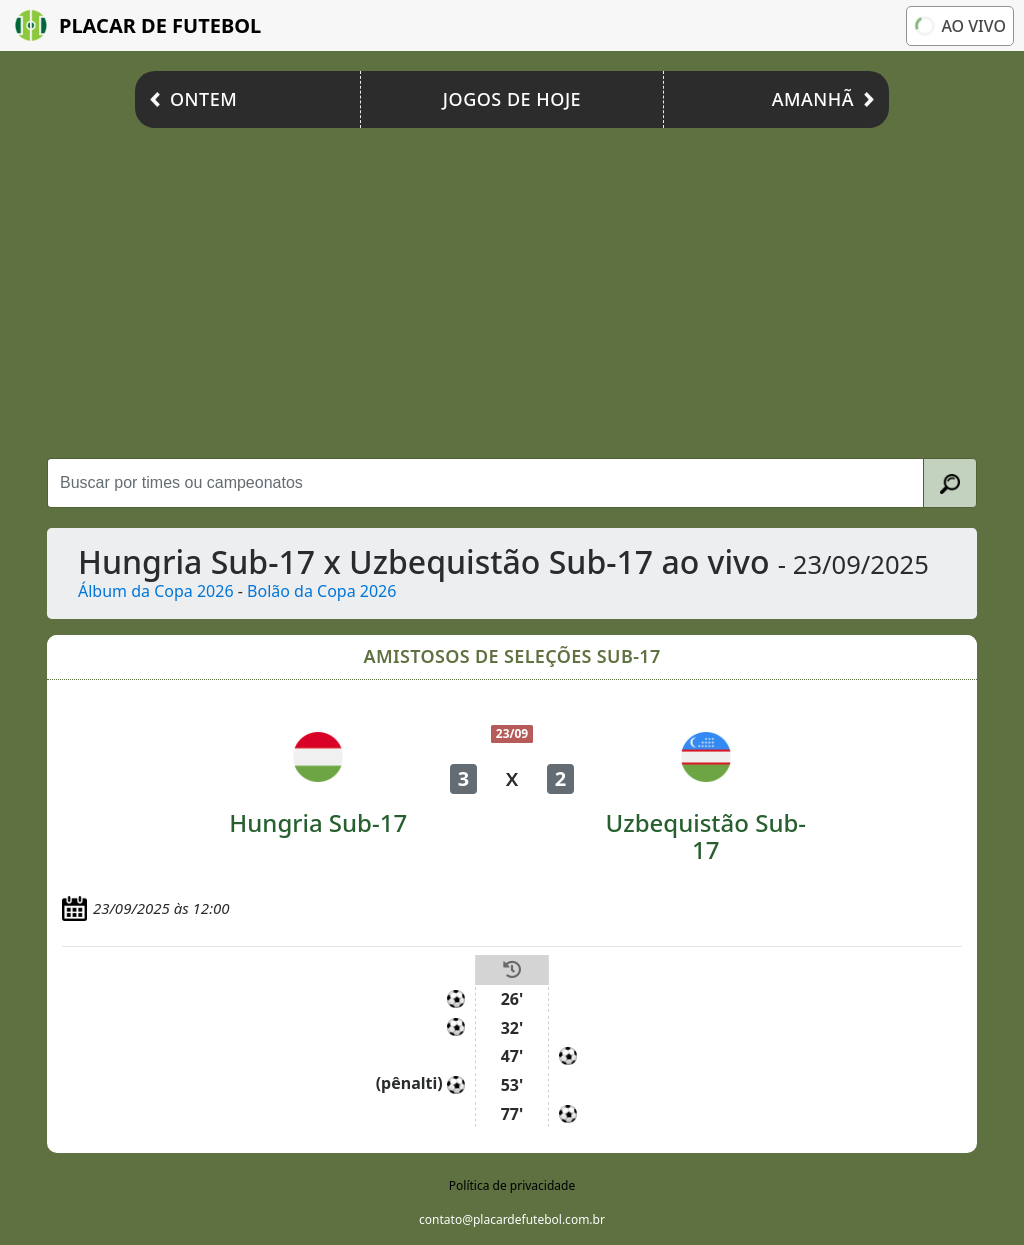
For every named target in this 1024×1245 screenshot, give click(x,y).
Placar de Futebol (138, 25)
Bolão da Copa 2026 (321, 591)
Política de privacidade (512, 1185)
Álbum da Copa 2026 (156, 591)
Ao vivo (960, 25)
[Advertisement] (512, 288)
